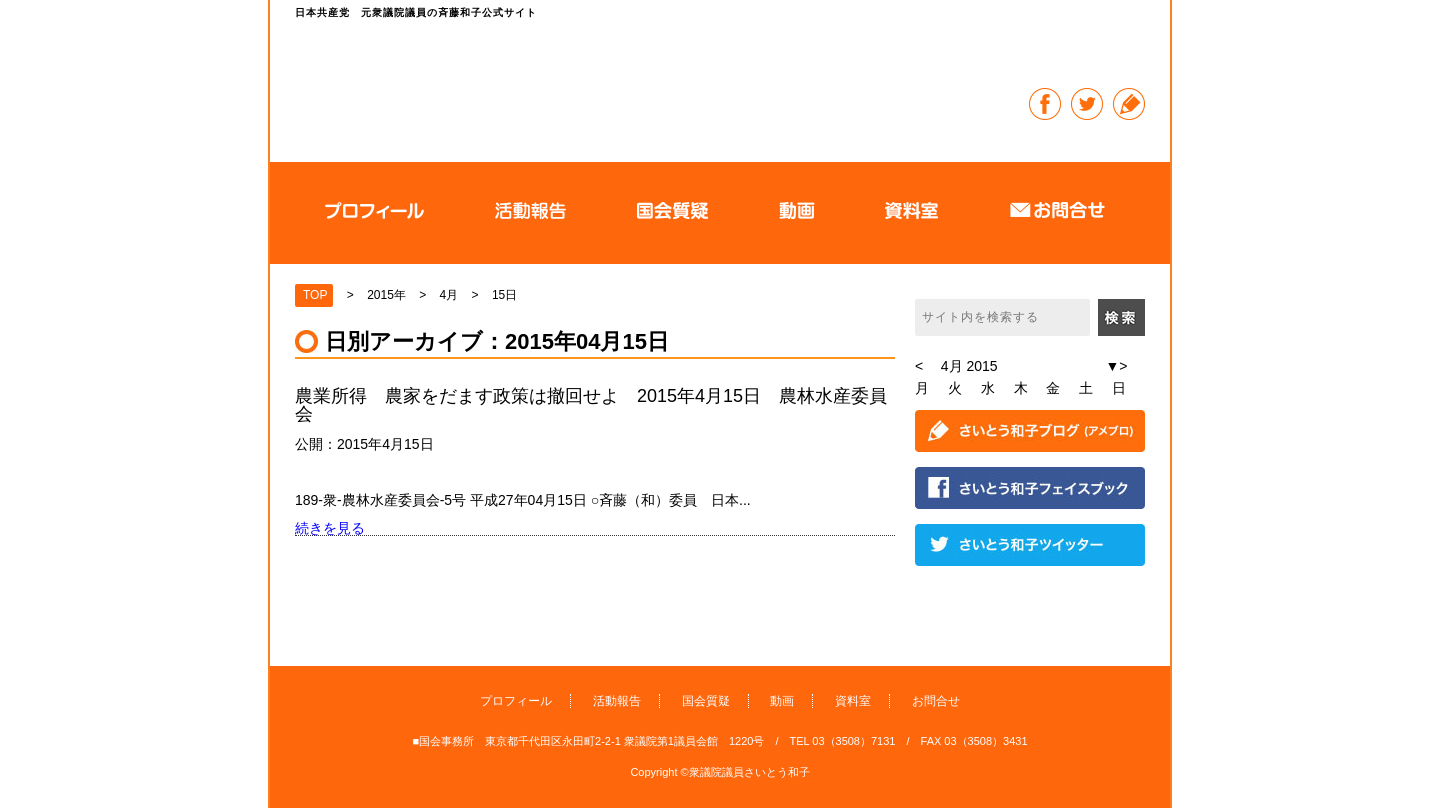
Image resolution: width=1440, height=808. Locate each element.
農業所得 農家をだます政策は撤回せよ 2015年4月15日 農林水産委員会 (591, 405)
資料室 (853, 701)
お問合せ (936, 701)
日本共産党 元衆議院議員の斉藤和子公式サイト (644, 84)
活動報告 (617, 701)
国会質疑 (706, 701)
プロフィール (516, 701)
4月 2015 (969, 366)
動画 (782, 701)
